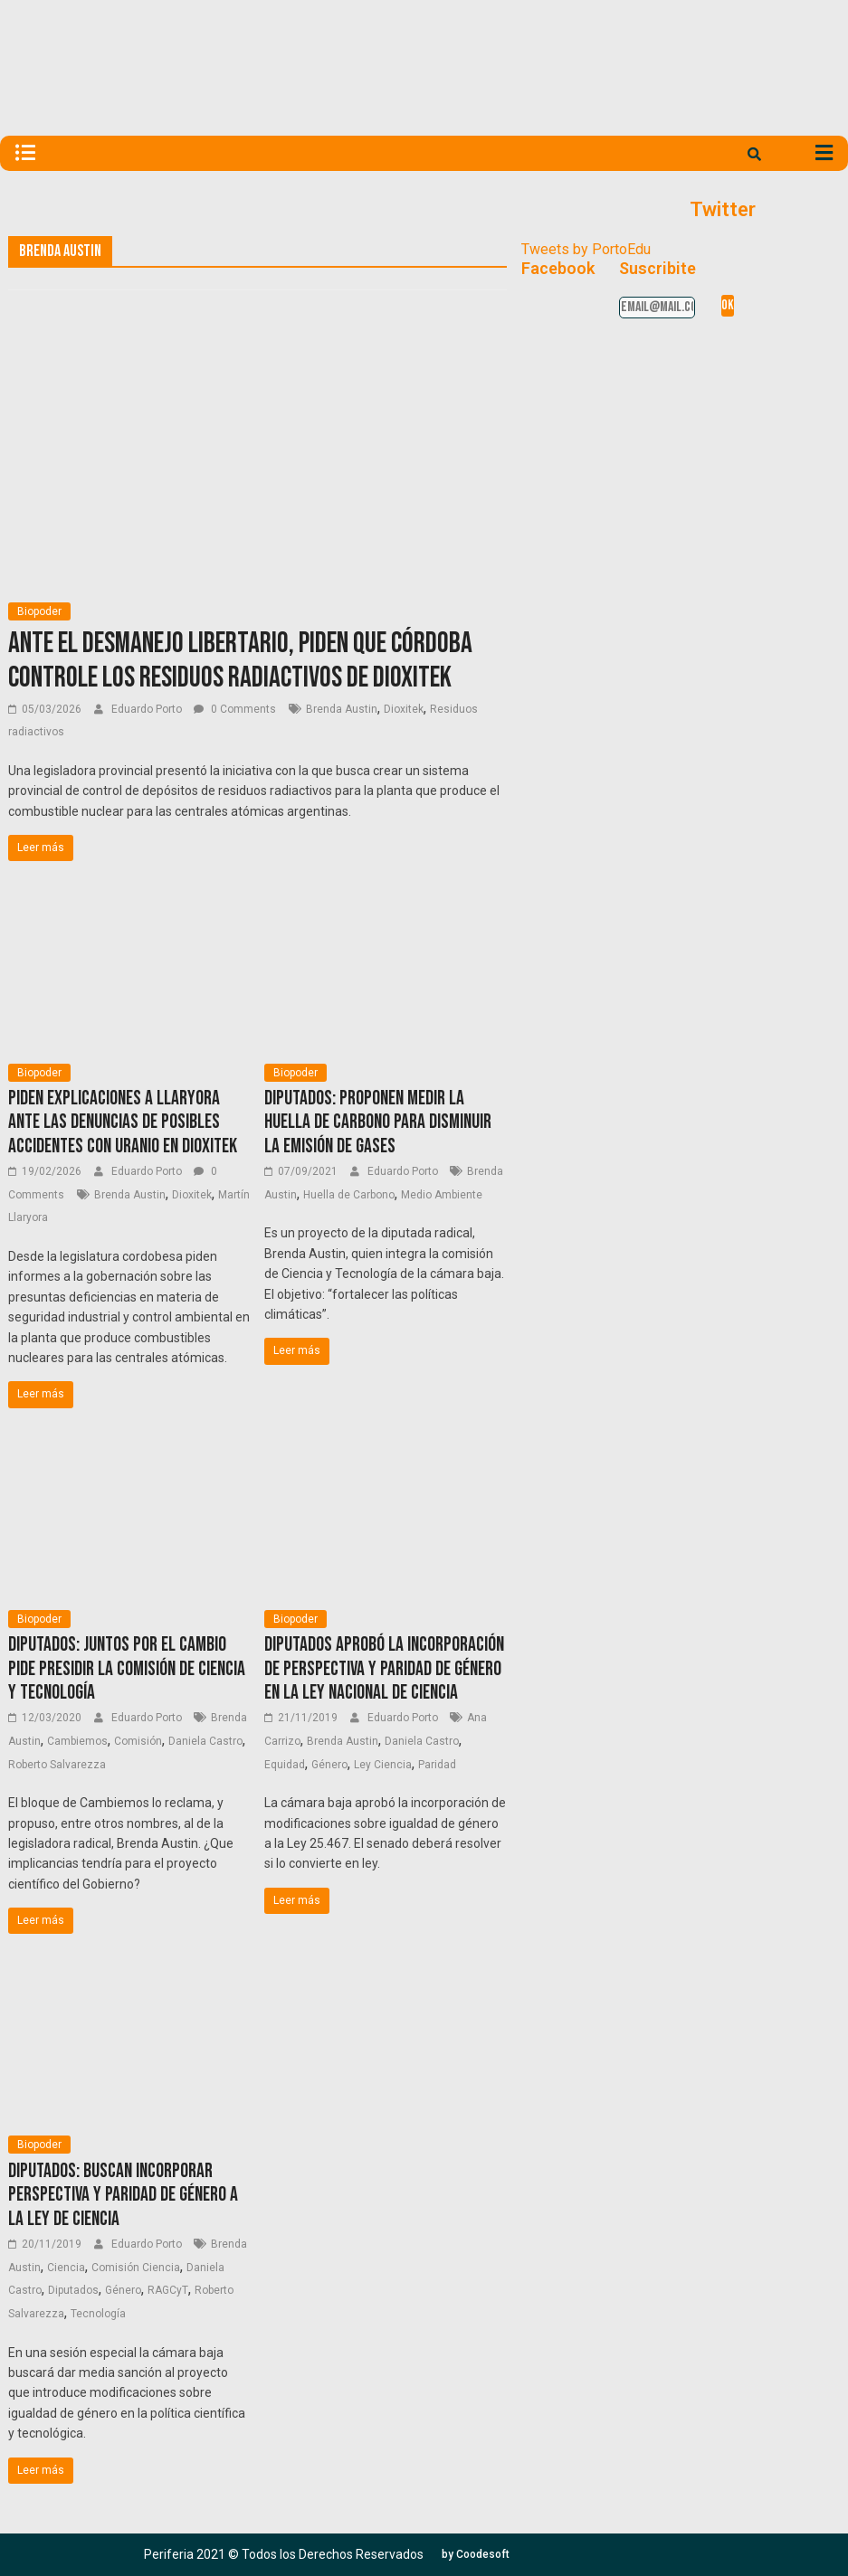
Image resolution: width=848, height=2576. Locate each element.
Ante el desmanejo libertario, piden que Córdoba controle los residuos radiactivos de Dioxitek (240, 661)
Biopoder (39, 611)
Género (329, 1764)
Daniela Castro (205, 1741)
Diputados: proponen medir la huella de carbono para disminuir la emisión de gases (377, 1122)
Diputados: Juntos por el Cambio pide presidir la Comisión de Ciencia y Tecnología (126, 1669)
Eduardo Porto (148, 709)
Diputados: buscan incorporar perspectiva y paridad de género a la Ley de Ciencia (123, 2195)
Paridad (437, 1764)
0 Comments (235, 709)
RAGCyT (168, 2290)
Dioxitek (404, 709)
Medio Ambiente (441, 1195)
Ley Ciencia (383, 1764)
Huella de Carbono (349, 1195)
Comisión (138, 1741)
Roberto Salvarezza (57, 1764)
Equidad (284, 1764)
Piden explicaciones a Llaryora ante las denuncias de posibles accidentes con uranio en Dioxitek (122, 1122)
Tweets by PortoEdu (586, 249)
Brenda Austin (341, 709)
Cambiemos (77, 1741)
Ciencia (66, 2267)
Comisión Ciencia (135, 2267)
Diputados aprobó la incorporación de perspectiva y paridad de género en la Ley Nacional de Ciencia (384, 1669)
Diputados (73, 2290)
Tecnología (98, 2313)
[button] (476, 2554)
